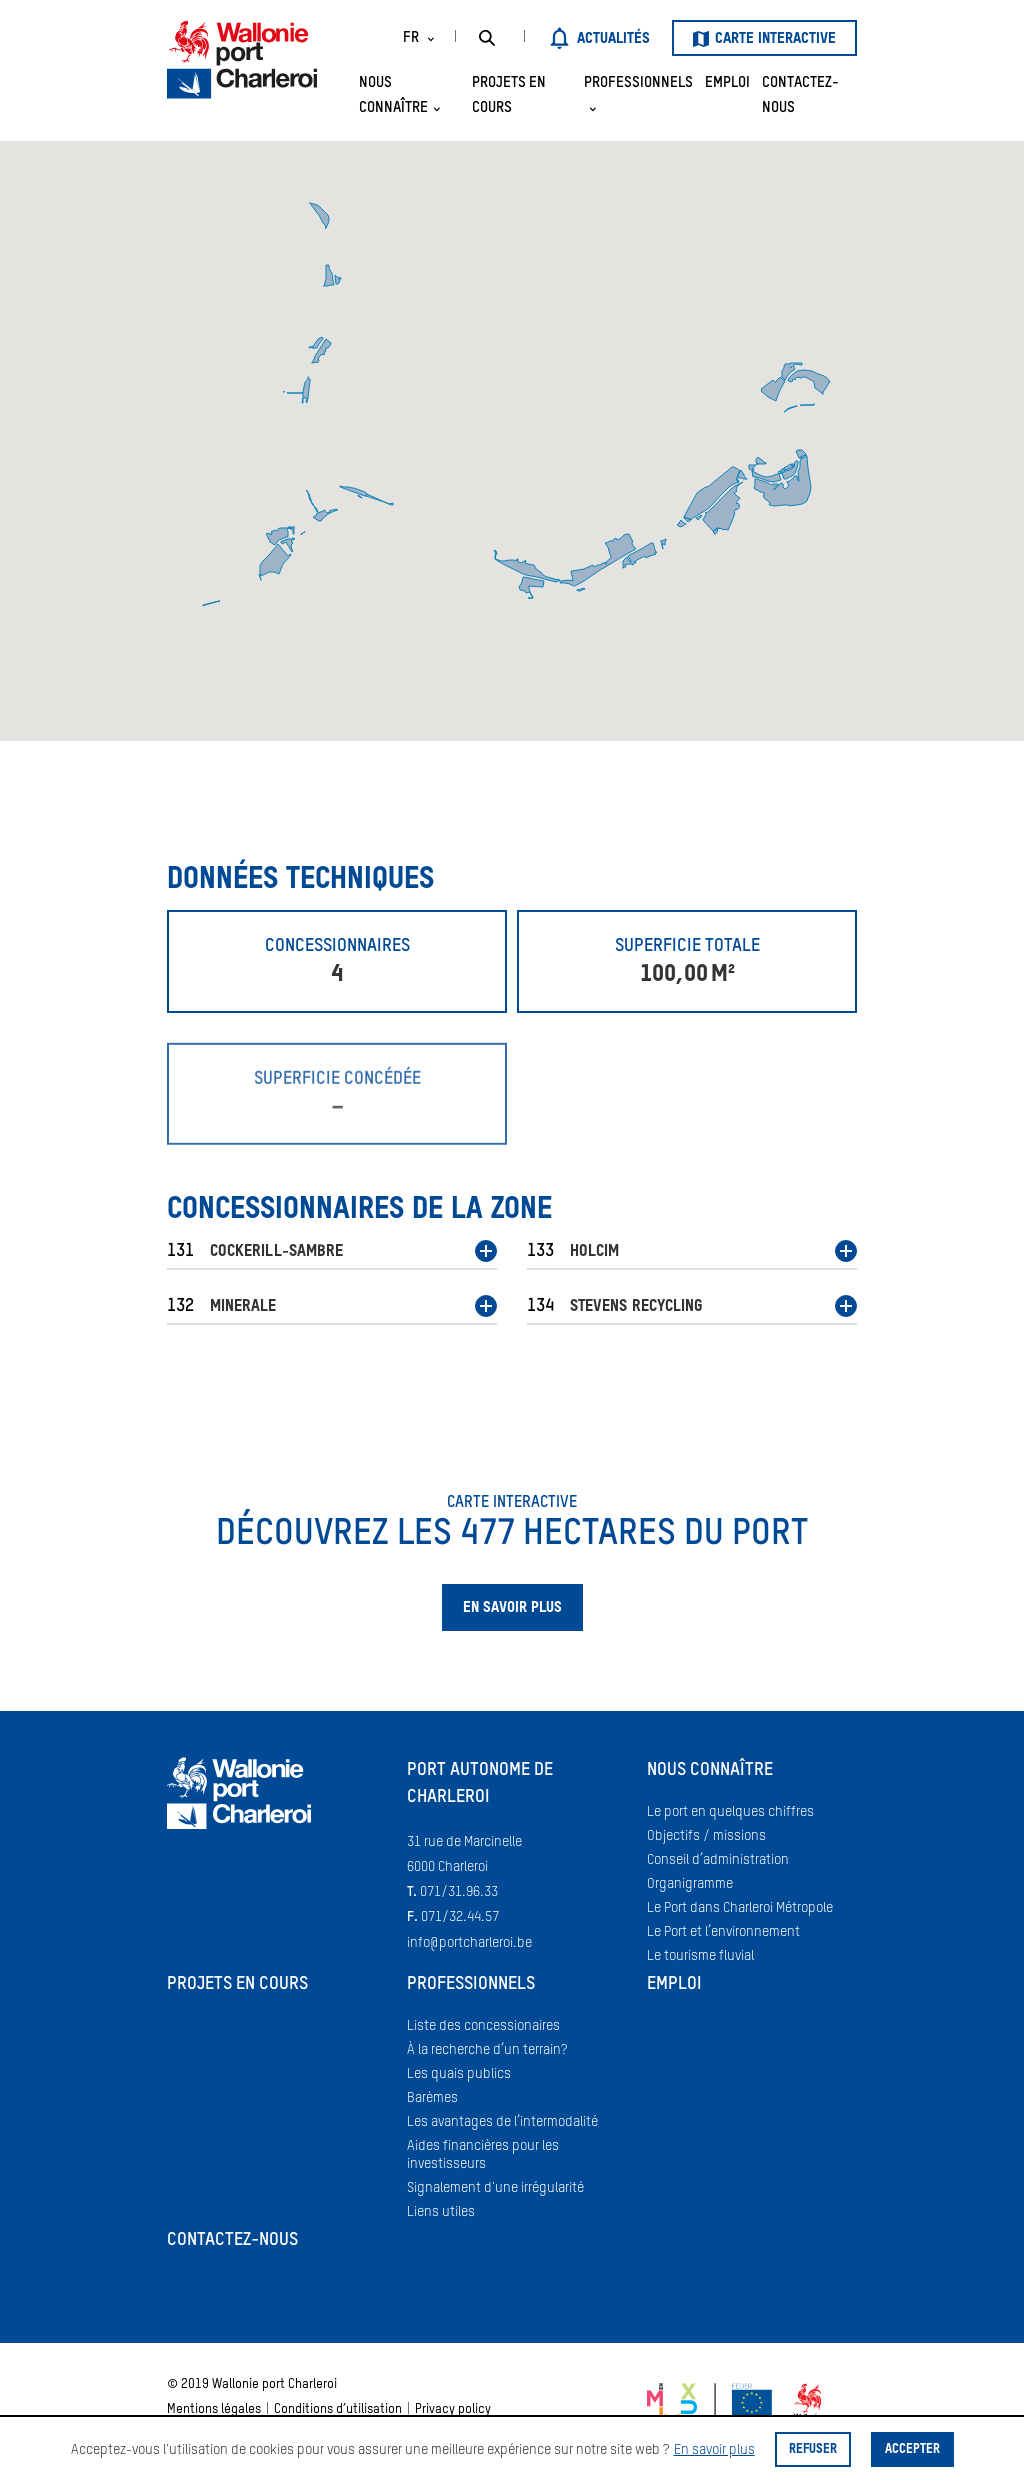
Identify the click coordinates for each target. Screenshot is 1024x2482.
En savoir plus (714, 2450)
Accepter (912, 2449)
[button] (332, 1255)
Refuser (813, 2449)
